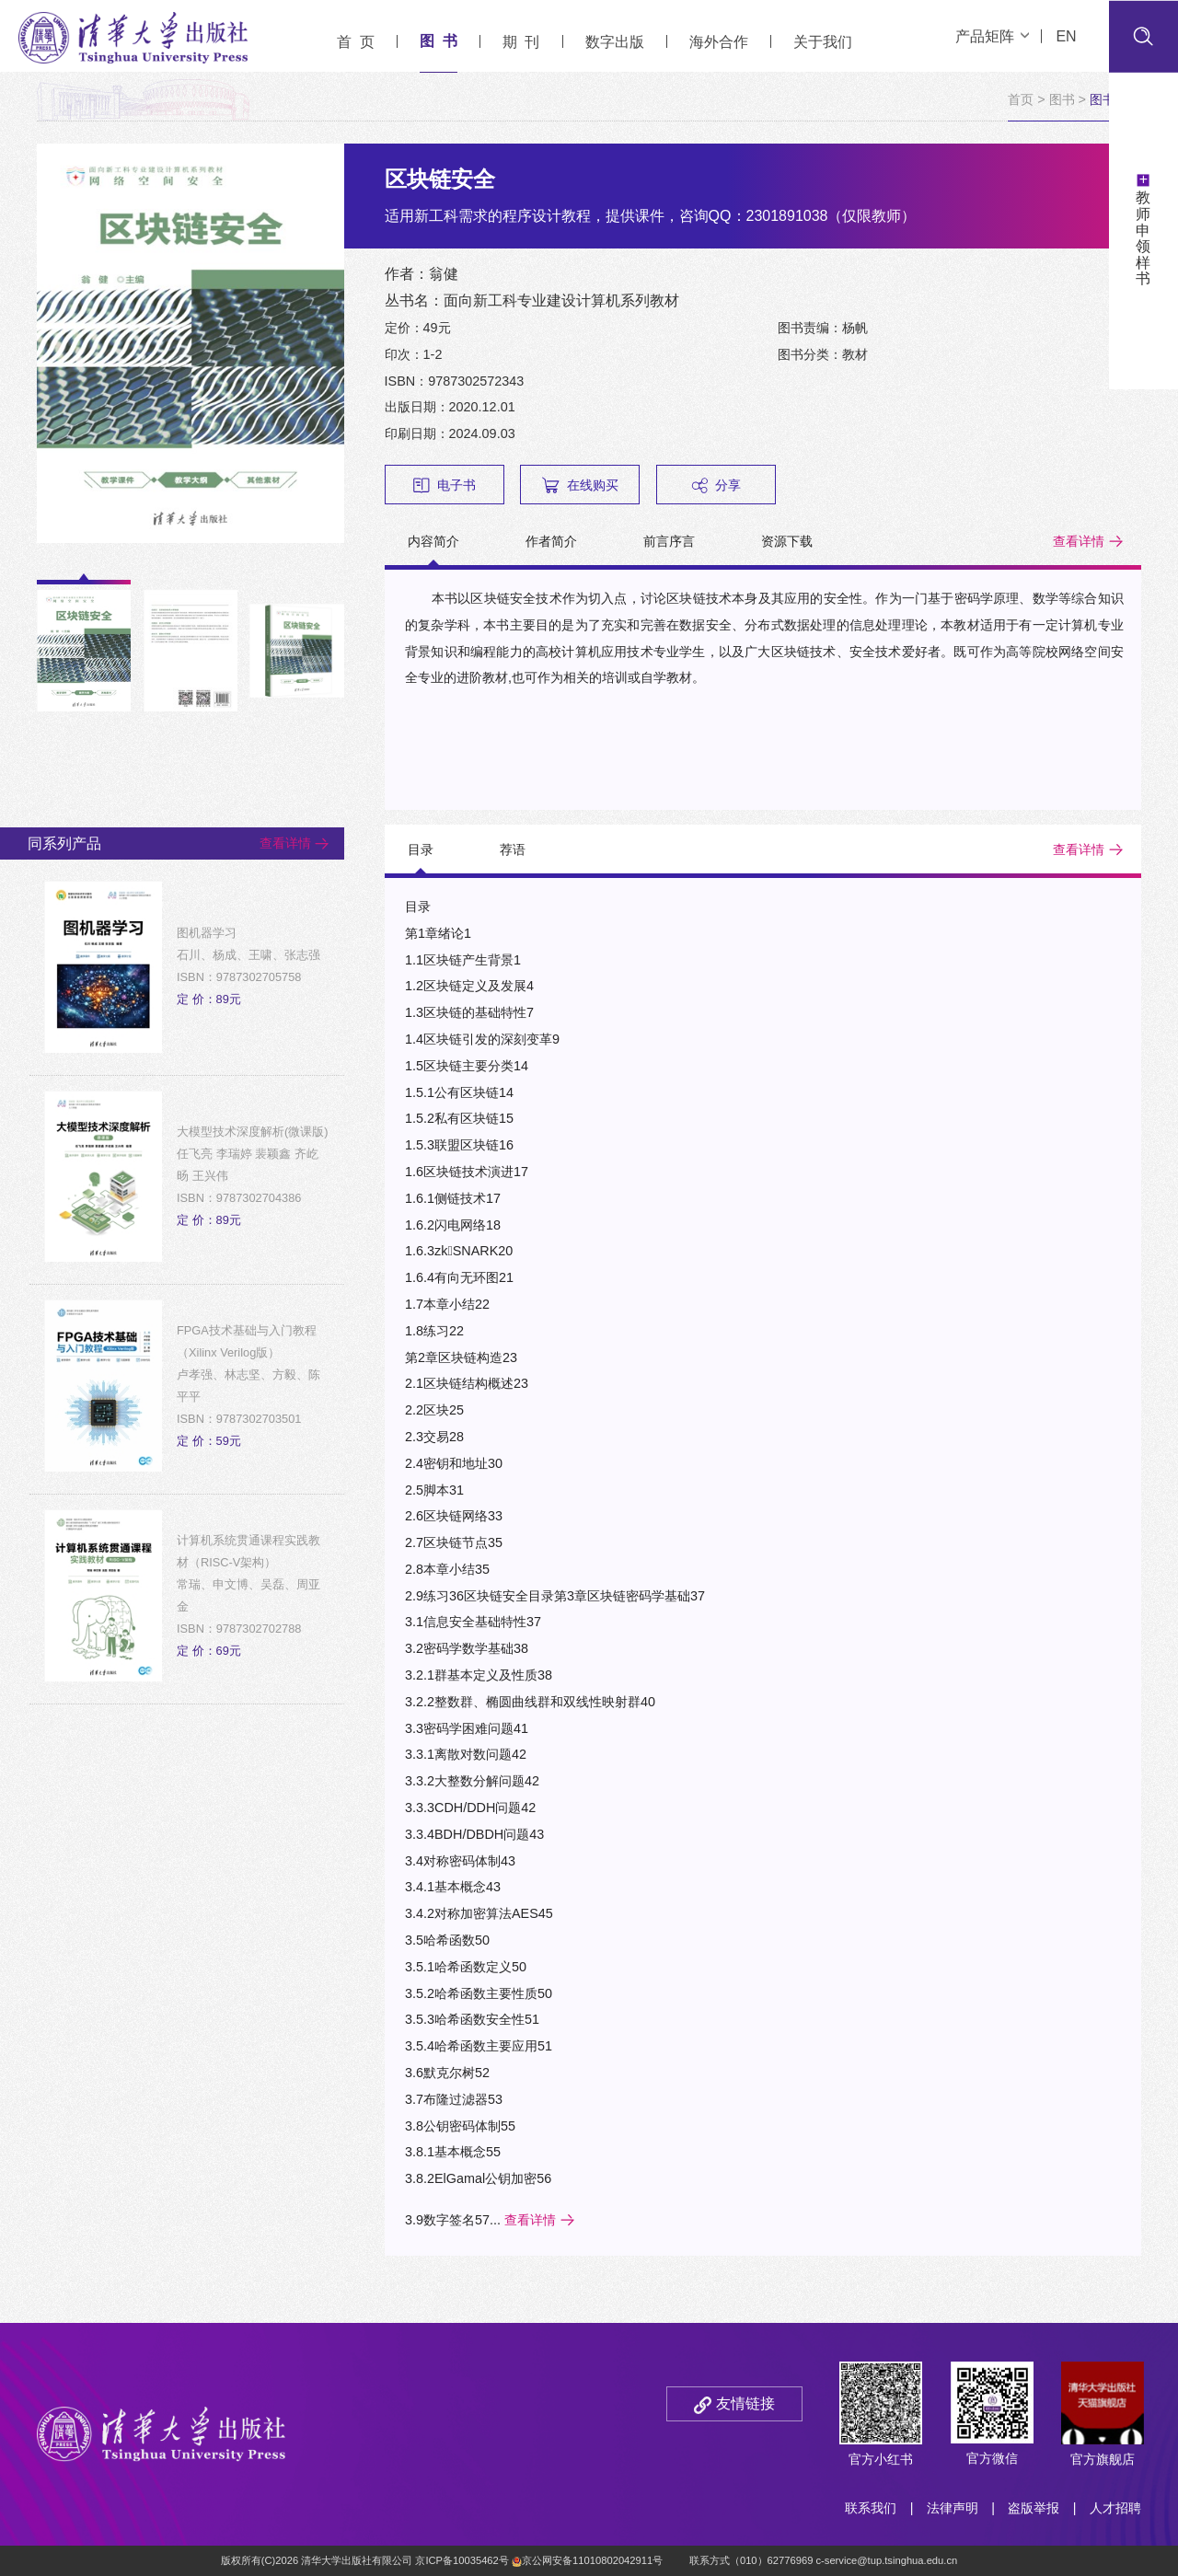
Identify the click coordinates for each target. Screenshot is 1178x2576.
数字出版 (614, 42)
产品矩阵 (992, 36)
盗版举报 (1033, 2508)
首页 (1021, 99)
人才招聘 (1115, 2508)
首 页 (356, 42)
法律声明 (952, 2508)
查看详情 (1078, 541)
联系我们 (870, 2508)
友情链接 (745, 2403)
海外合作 (718, 42)
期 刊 (521, 42)
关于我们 (822, 42)
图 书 (438, 41)
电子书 (444, 485)
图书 (1062, 99)
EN (1066, 36)
